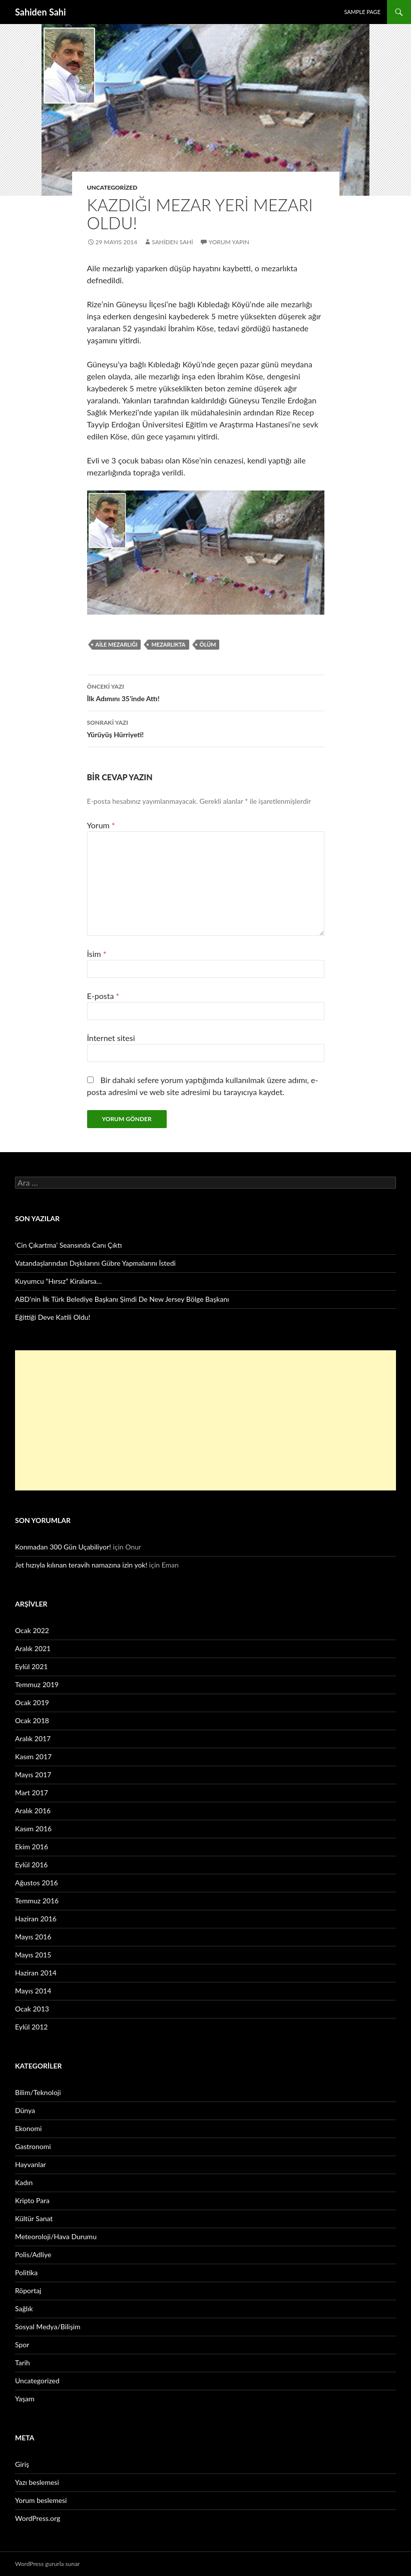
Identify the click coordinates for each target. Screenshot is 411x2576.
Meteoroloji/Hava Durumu (56, 2236)
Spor (22, 2344)
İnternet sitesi (111, 1038)
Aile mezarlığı (117, 644)
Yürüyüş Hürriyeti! (205, 728)
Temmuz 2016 (37, 1900)
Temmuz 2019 (37, 1684)
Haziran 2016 (36, 1918)
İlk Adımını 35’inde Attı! (205, 692)
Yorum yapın (229, 242)
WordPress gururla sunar (47, 2563)
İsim (97, 953)
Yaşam (25, 2398)
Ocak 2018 (32, 1720)
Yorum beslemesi (41, 2500)
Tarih (22, 2362)
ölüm (208, 644)
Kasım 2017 (33, 1756)
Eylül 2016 (31, 1864)
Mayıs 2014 (33, 1990)
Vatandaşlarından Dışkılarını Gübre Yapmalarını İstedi (95, 1263)
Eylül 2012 (31, 2026)
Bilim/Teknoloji (38, 2092)
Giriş (22, 2464)
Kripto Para (32, 2200)
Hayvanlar (30, 2164)
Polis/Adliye (33, 2254)
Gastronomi (33, 2146)
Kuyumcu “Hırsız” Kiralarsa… (58, 1281)
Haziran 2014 (36, 1972)
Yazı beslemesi (37, 2482)
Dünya (25, 2110)
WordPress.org (37, 2518)
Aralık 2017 (33, 1738)
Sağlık (24, 2308)
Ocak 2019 (32, 1702)
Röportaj (28, 2290)
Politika (26, 2272)
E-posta (103, 995)
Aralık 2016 (33, 1810)
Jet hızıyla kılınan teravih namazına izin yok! (81, 1565)
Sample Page (362, 12)
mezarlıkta (168, 644)
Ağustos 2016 (36, 1882)
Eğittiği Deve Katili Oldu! (52, 1317)
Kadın (24, 2182)
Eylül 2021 (31, 1666)
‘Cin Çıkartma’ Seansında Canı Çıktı (68, 1245)
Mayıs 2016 (33, 1936)
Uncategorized (112, 187)
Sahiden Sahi (40, 12)
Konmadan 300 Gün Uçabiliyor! (63, 1546)
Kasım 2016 (33, 1828)
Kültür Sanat (34, 2218)
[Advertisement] (205, 1420)
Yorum (101, 825)
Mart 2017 (31, 1792)
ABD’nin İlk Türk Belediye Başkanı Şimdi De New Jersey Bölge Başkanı (122, 1299)
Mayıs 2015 (33, 1954)
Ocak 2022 (32, 1630)
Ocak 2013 (32, 2008)
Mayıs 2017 (33, 1774)
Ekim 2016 (31, 1846)
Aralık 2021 (33, 1648)
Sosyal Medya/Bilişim (48, 2326)
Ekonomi (28, 2128)
